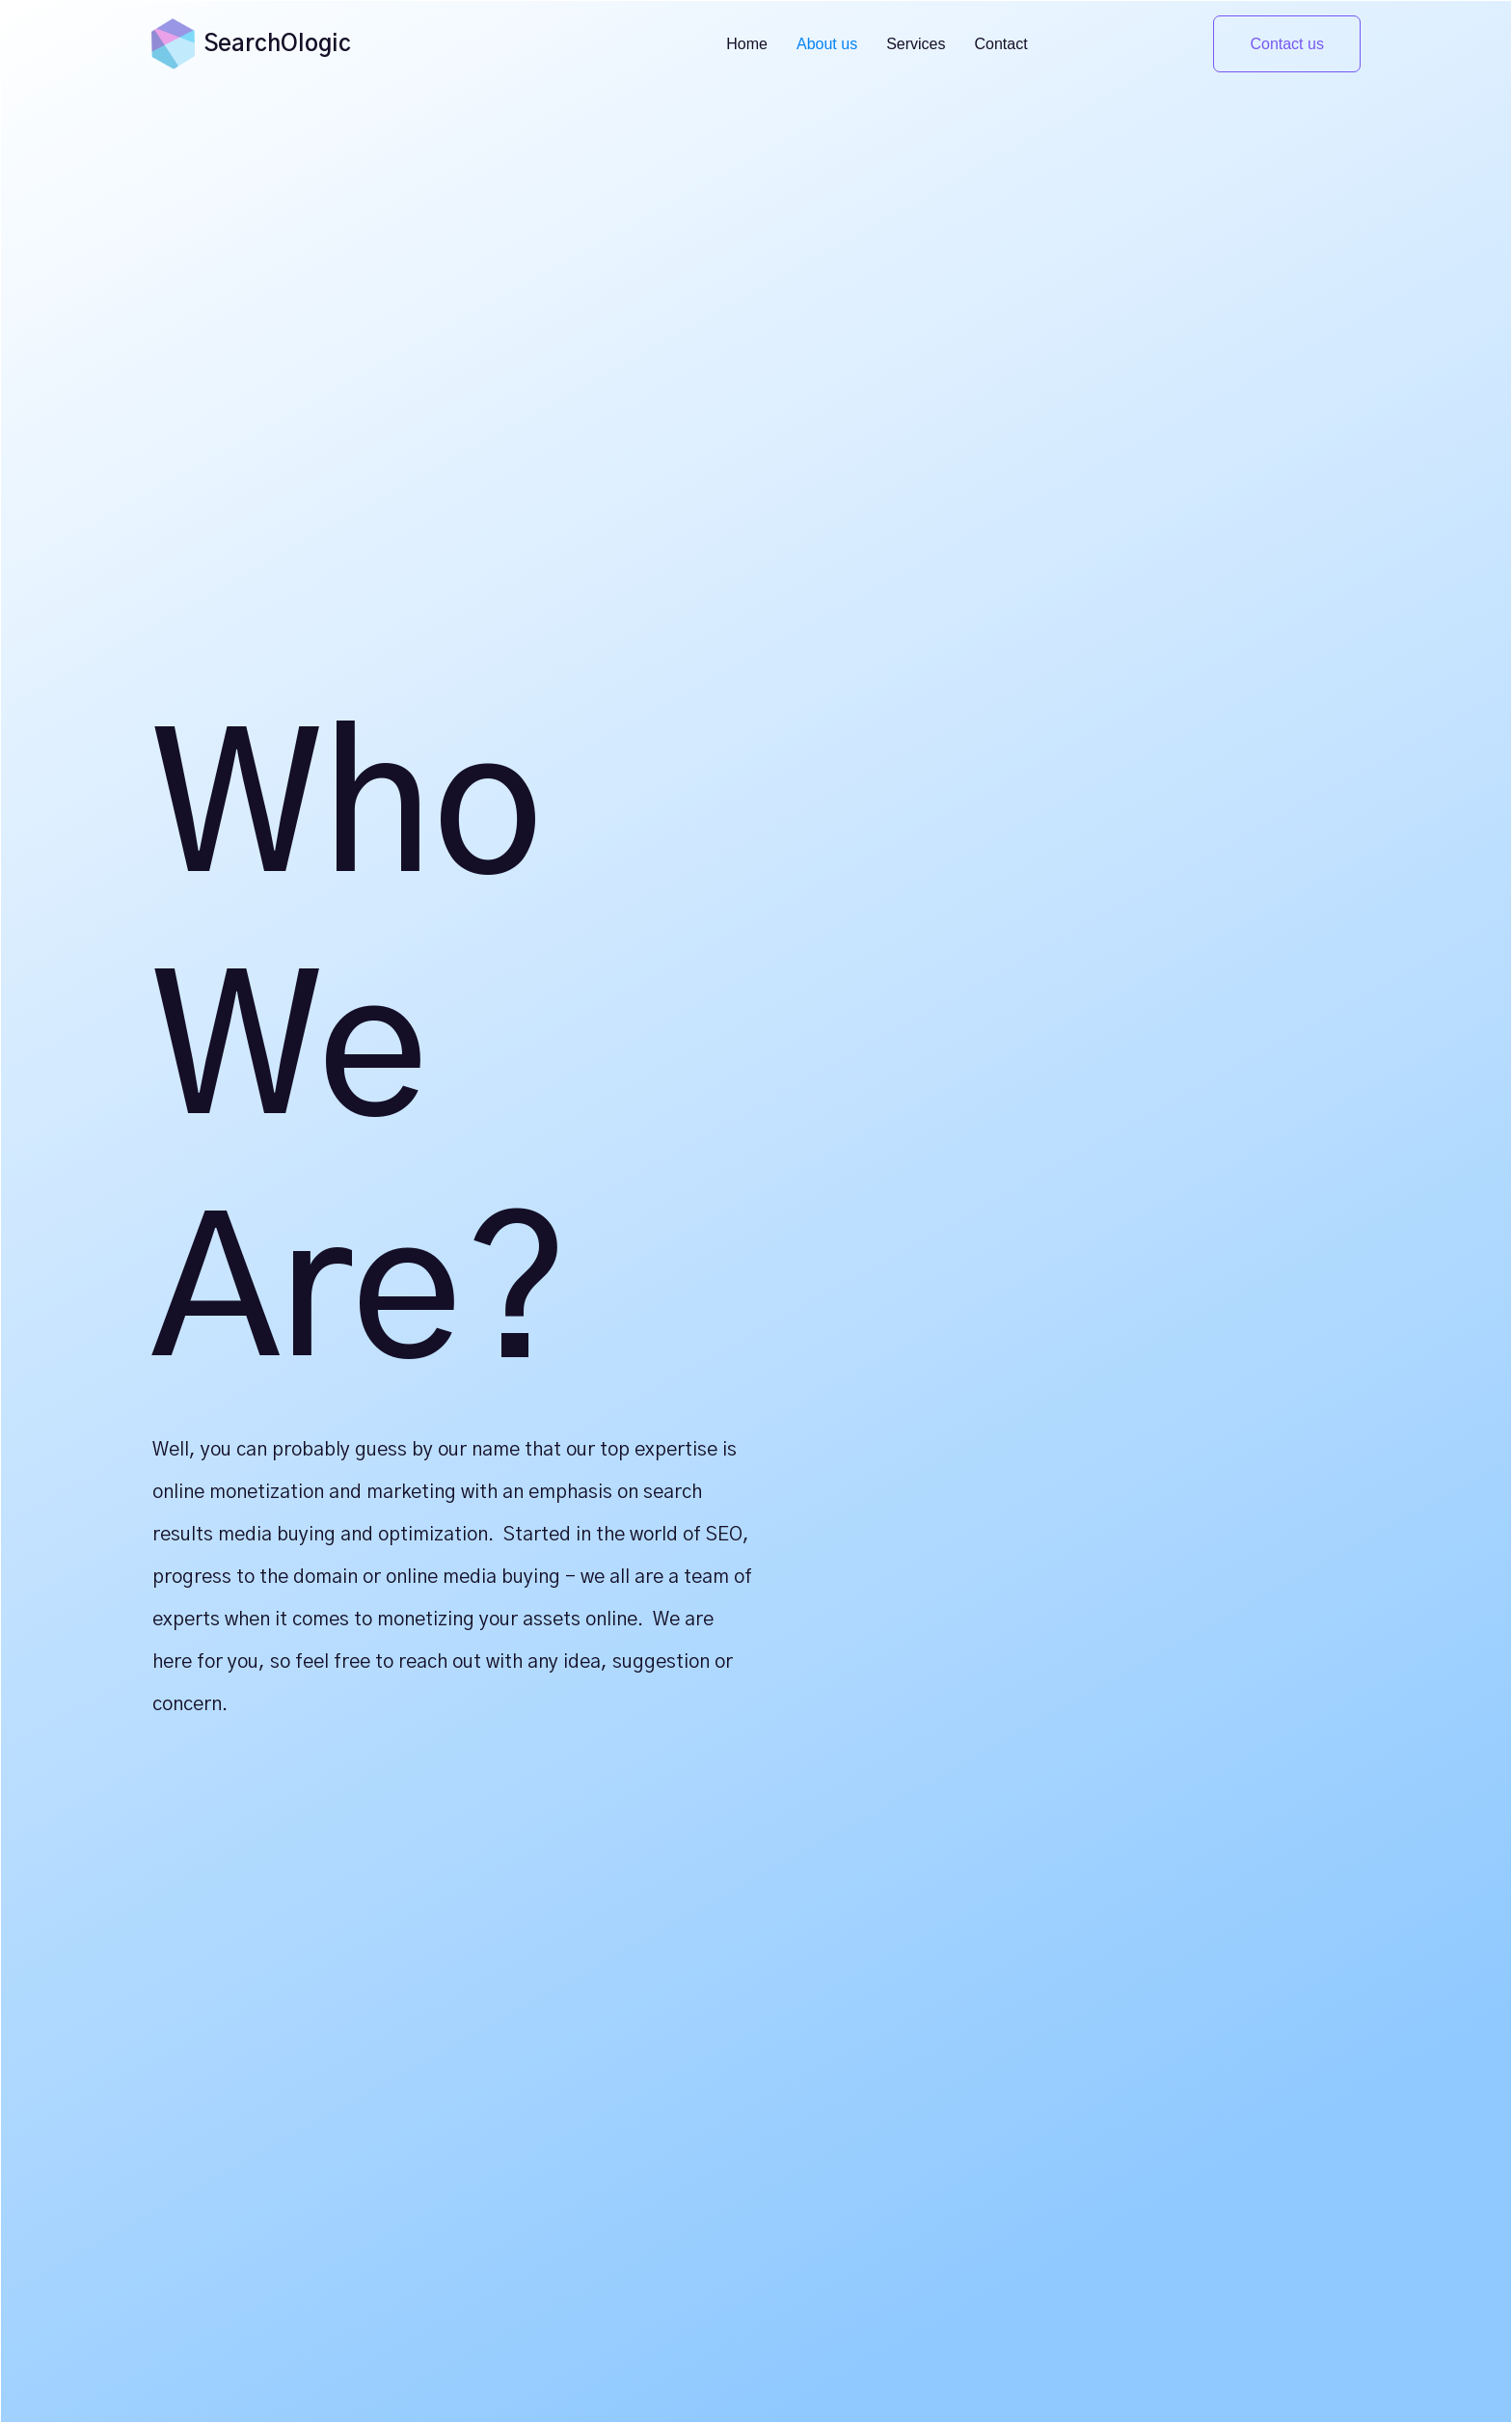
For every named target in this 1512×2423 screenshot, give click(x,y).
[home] (173, 43)
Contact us (1286, 44)
